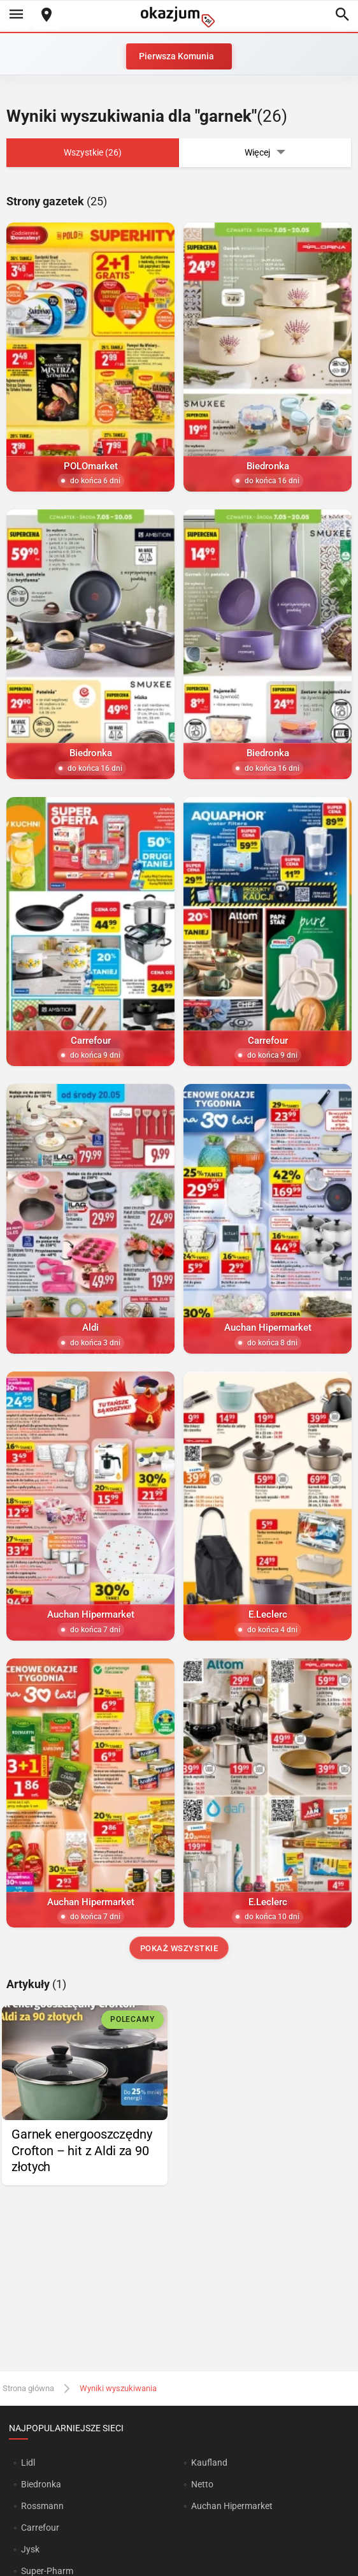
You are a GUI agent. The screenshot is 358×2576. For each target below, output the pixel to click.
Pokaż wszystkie (179, 1948)
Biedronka (41, 2484)
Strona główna (28, 2388)
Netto (202, 2484)
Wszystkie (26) (93, 152)
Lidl (28, 2462)
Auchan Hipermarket (232, 2506)
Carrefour (40, 2527)
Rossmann (42, 2506)
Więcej (265, 152)
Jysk (30, 2549)
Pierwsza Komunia (176, 56)
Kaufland (209, 2462)
